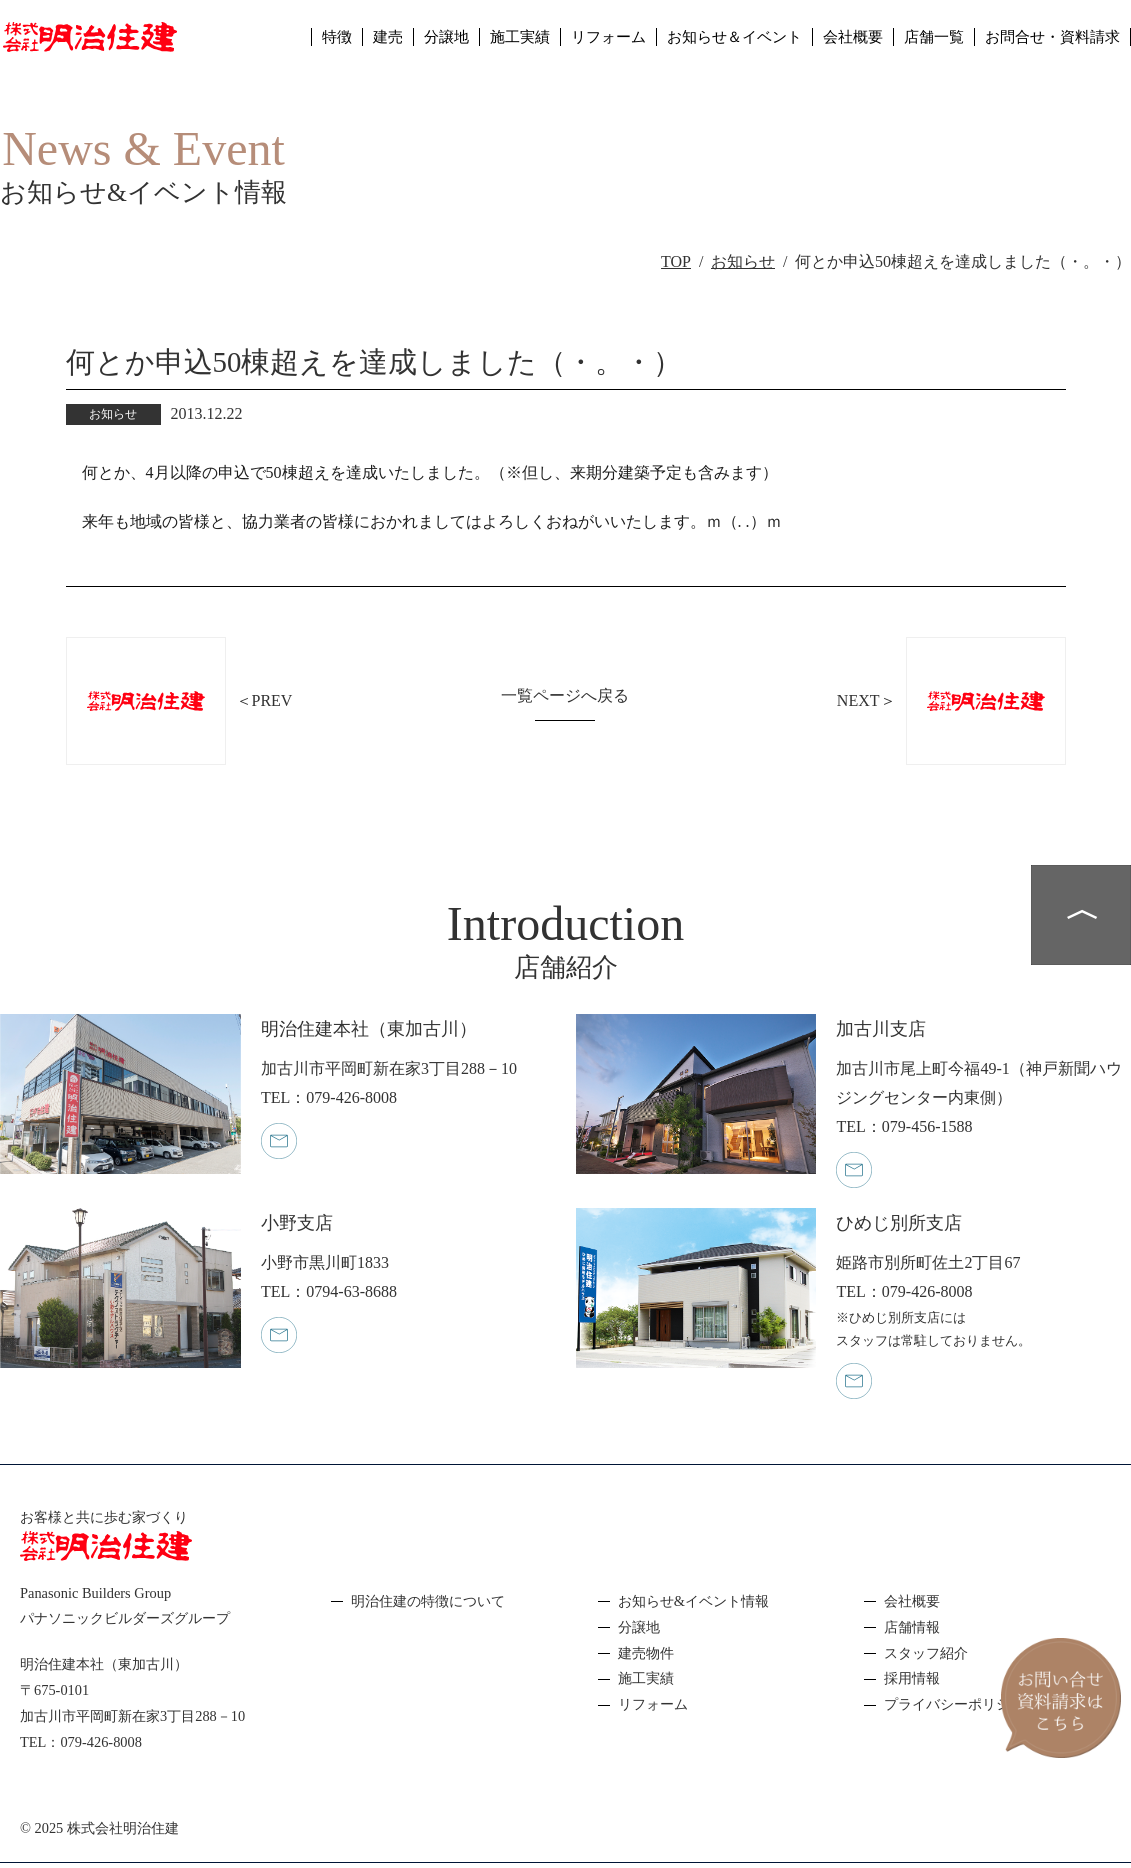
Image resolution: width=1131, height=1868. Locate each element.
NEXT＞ (866, 700)
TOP (676, 261)
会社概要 (838, 44)
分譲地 (410, 44)
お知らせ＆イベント (713, 44)
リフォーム (580, 44)
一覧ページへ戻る (565, 695)
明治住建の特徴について (428, 1601)
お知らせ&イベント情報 (693, 1601)
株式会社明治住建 (123, 1828)
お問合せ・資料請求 (1048, 44)
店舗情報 (912, 1627)
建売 (349, 44)
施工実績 (487, 44)
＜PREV (264, 700)
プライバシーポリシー (954, 1704)
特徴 (296, 44)
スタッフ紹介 (926, 1653)
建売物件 (646, 1653)
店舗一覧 (923, 44)
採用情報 (912, 1678)
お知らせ (743, 261)
